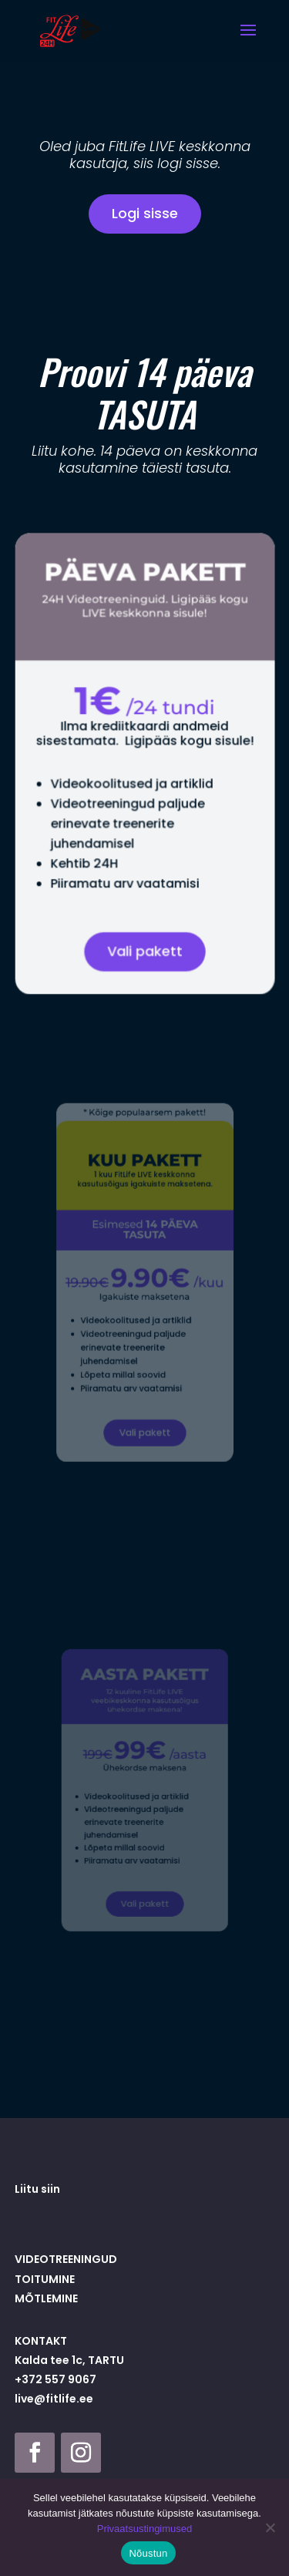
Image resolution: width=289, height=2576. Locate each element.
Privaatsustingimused (145, 2528)
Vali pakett (144, 938)
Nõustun (148, 2553)
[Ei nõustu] (269, 2527)
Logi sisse (145, 213)
